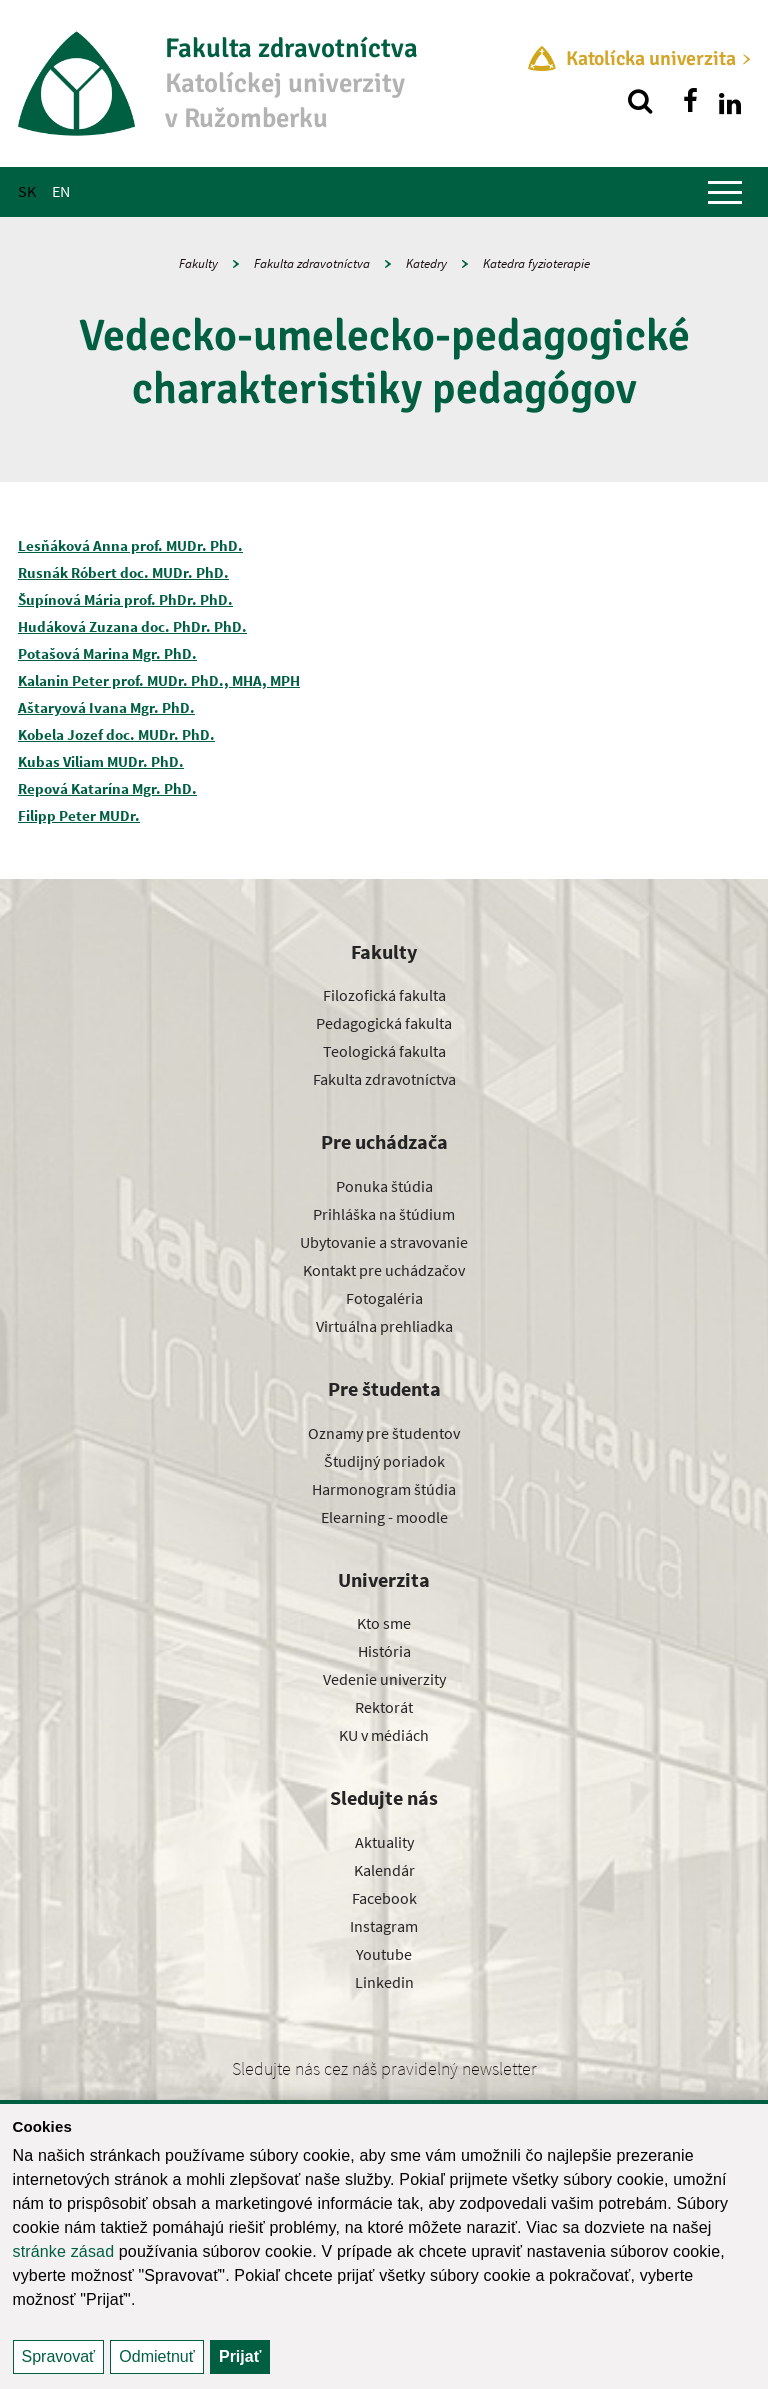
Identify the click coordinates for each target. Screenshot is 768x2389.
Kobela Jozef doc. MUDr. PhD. (116, 734)
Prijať (240, 2356)
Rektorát (384, 1707)
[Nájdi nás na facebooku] (690, 101)
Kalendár (384, 1870)
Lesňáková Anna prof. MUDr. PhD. (130, 545)
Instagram (384, 1926)
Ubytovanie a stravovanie (384, 1242)
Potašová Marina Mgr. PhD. (107, 653)
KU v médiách (384, 1735)
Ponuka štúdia (384, 1186)
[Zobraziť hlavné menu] (725, 192)
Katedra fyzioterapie (536, 263)
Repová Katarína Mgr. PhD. (107, 788)
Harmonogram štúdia (384, 1489)
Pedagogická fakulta (384, 1023)
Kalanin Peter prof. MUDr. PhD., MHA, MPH (159, 680)
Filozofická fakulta (384, 995)
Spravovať (59, 2356)
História (384, 1651)
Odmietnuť (156, 2356)
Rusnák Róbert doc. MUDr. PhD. (123, 572)
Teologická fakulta (384, 1051)
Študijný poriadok (384, 1461)
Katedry (426, 263)
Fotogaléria (384, 1298)
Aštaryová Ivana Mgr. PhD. (106, 707)
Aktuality (384, 1842)
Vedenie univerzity (384, 1679)
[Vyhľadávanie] (640, 101)
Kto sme (384, 1623)
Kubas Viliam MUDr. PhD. (101, 761)
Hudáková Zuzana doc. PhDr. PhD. (132, 626)
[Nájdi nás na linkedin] (730, 101)
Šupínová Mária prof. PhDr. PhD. (125, 599)
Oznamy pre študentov (384, 1433)
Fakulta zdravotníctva (312, 263)
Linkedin (384, 1982)
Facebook (384, 1898)
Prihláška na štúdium (384, 1214)
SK (27, 191)
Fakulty (198, 263)
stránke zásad (64, 2251)
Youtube (384, 1954)
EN (61, 191)
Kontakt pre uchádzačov (384, 1270)
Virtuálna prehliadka (384, 1326)
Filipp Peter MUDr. (79, 815)
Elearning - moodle (384, 1517)
